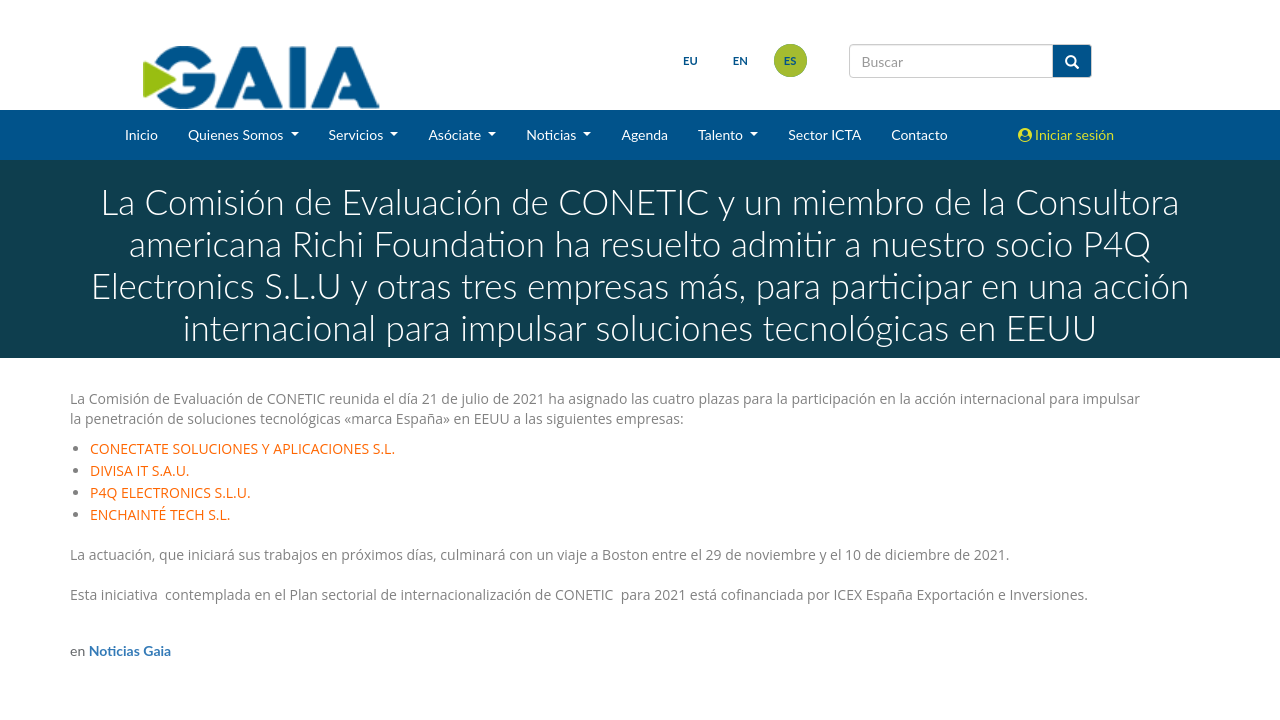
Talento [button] (722, 134)
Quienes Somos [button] (237, 134)
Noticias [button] (553, 134)
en (740, 60)
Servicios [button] (358, 134)
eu (690, 60)
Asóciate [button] (456, 134)
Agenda (644, 134)
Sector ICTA (824, 134)
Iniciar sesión (1066, 134)
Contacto (919, 134)
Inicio (141, 134)
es (790, 60)
